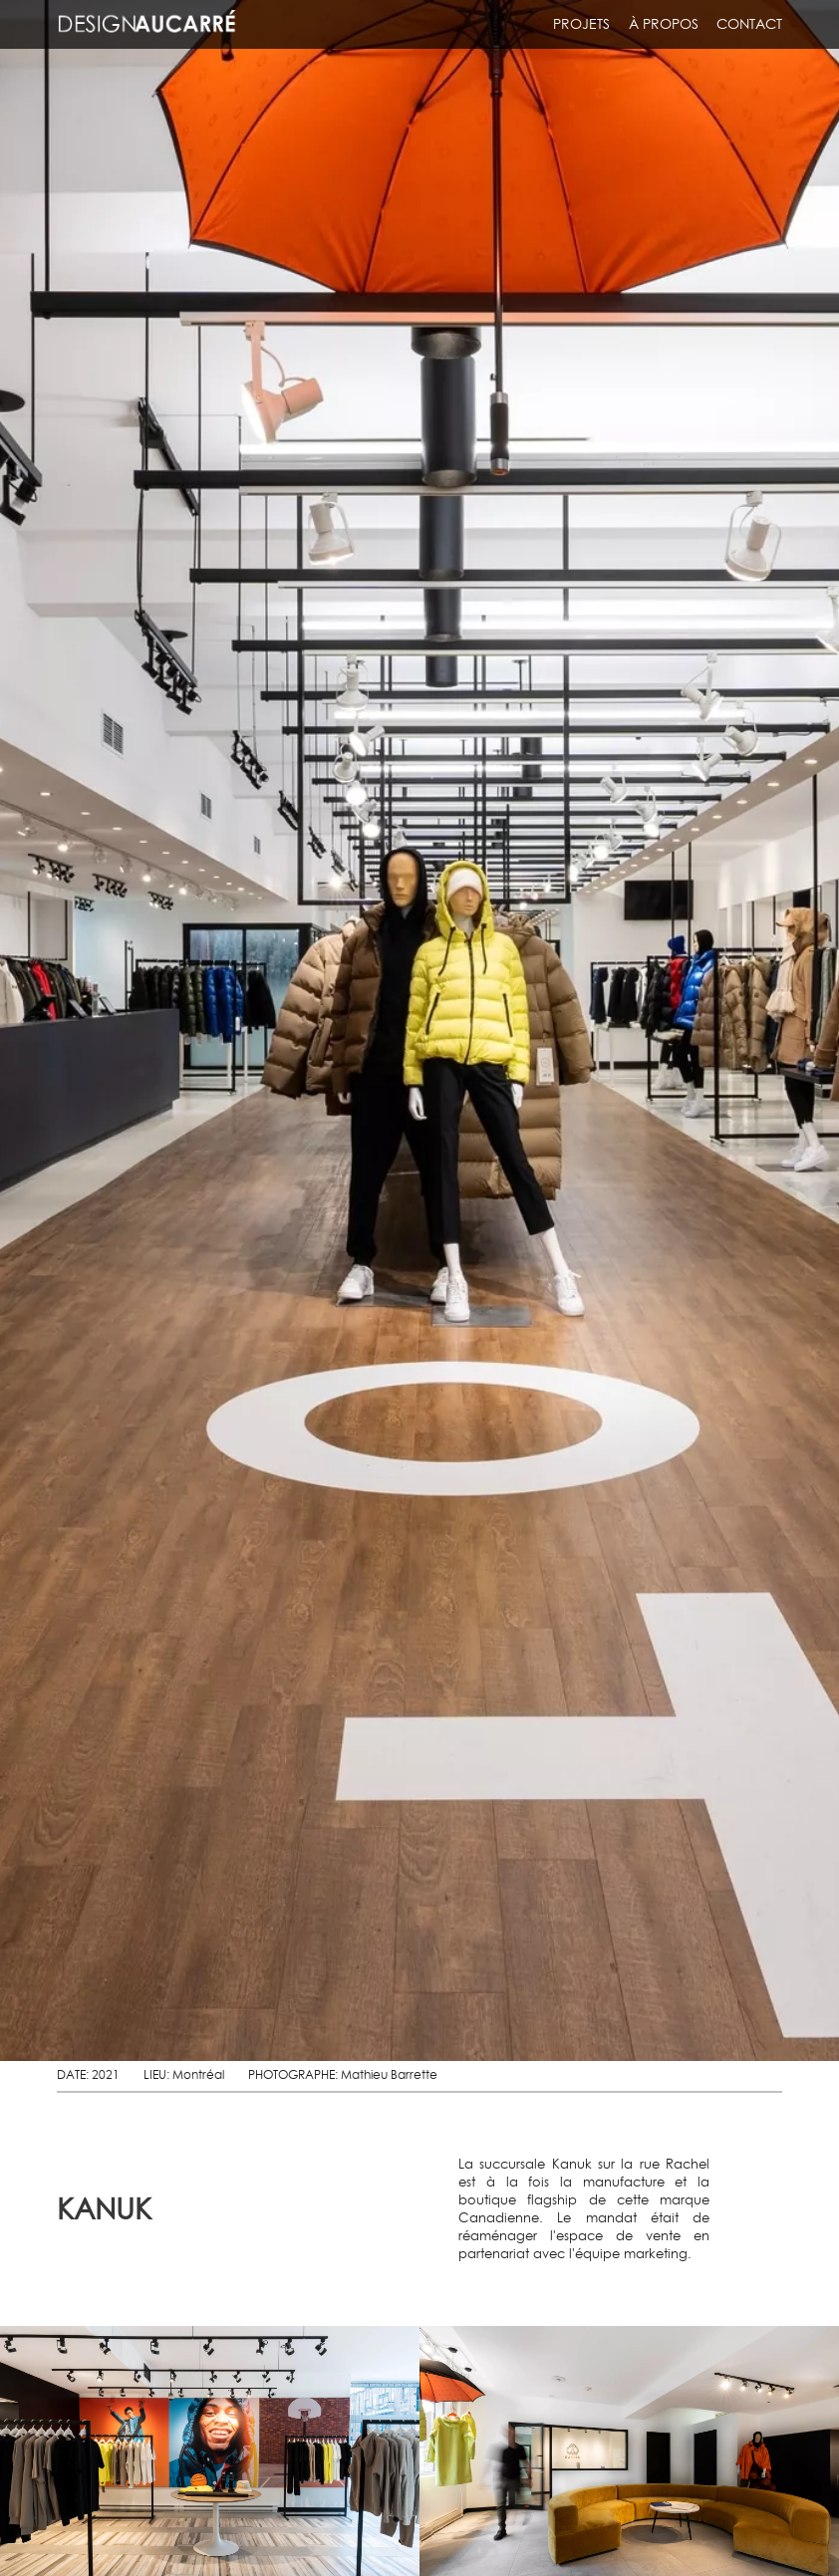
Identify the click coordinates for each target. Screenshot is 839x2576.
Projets (581, 24)
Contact (749, 24)
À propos (664, 24)
